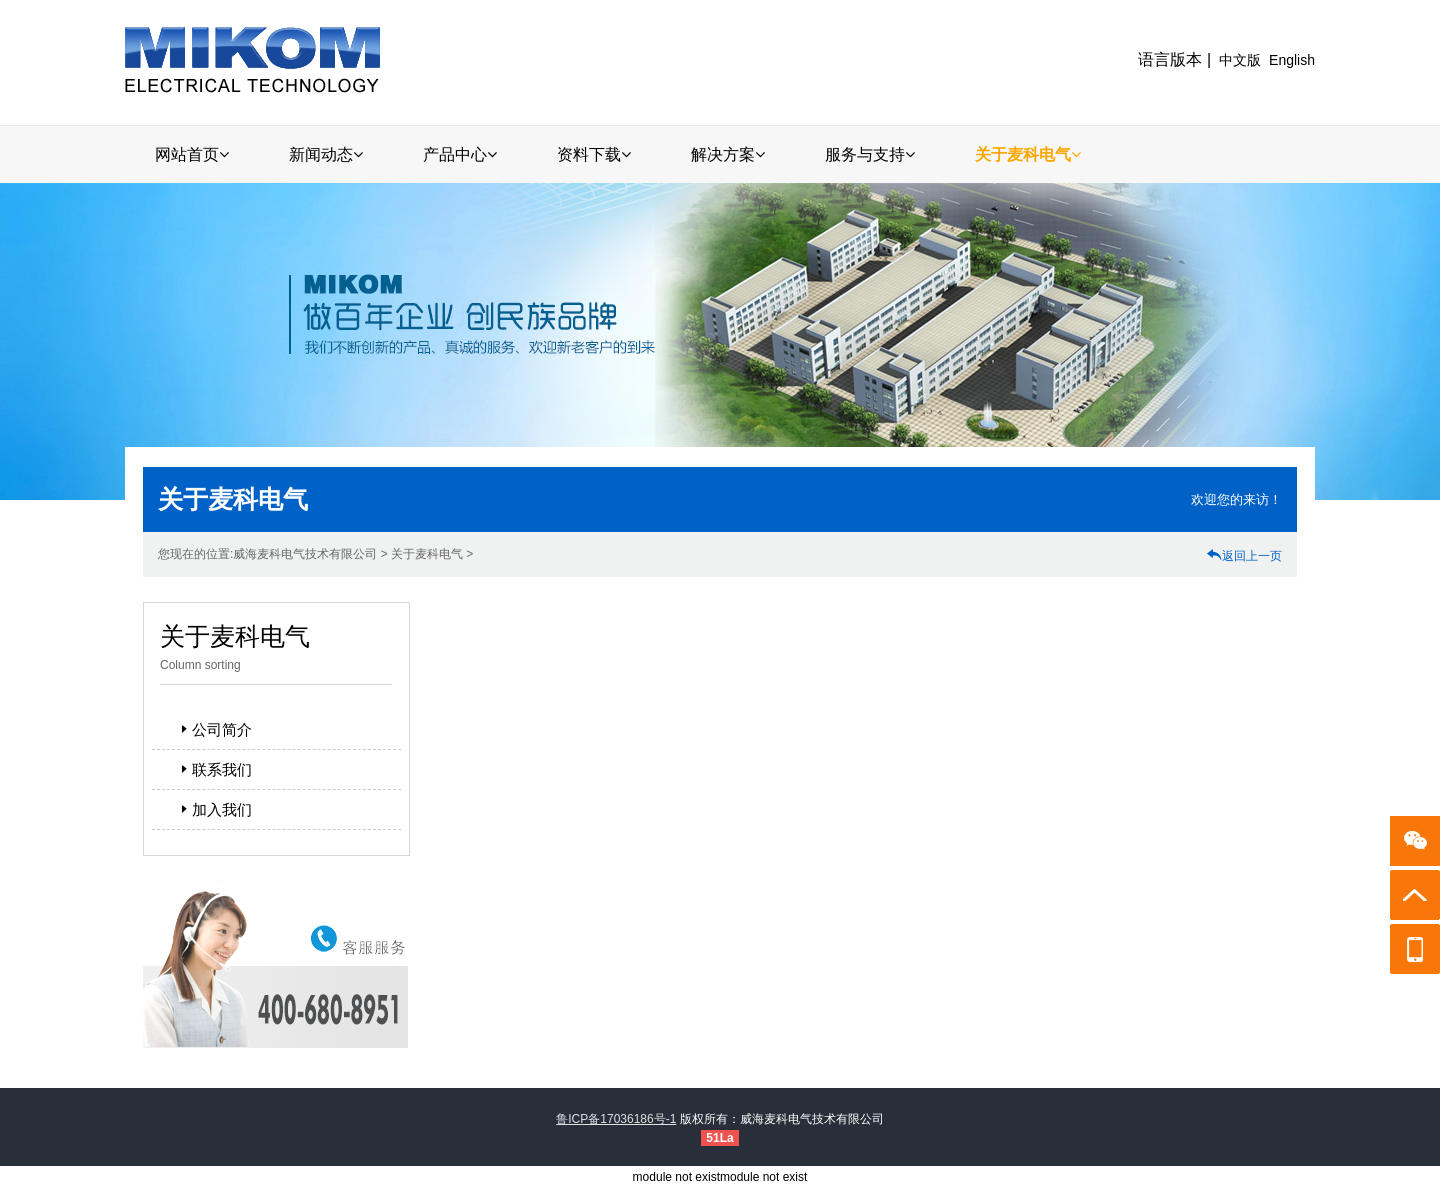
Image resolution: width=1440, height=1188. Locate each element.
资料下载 (594, 154)
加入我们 (214, 809)
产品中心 (460, 154)
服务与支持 (870, 154)
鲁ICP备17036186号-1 (616, 1119)
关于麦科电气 (1028, 154)
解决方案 (728, 154)
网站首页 (192, 154)
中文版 (1240, 60)
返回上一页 (1244, 556)
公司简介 (214, 729)
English (1292, 60)
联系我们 (214, 769)
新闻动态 (326, 154)
